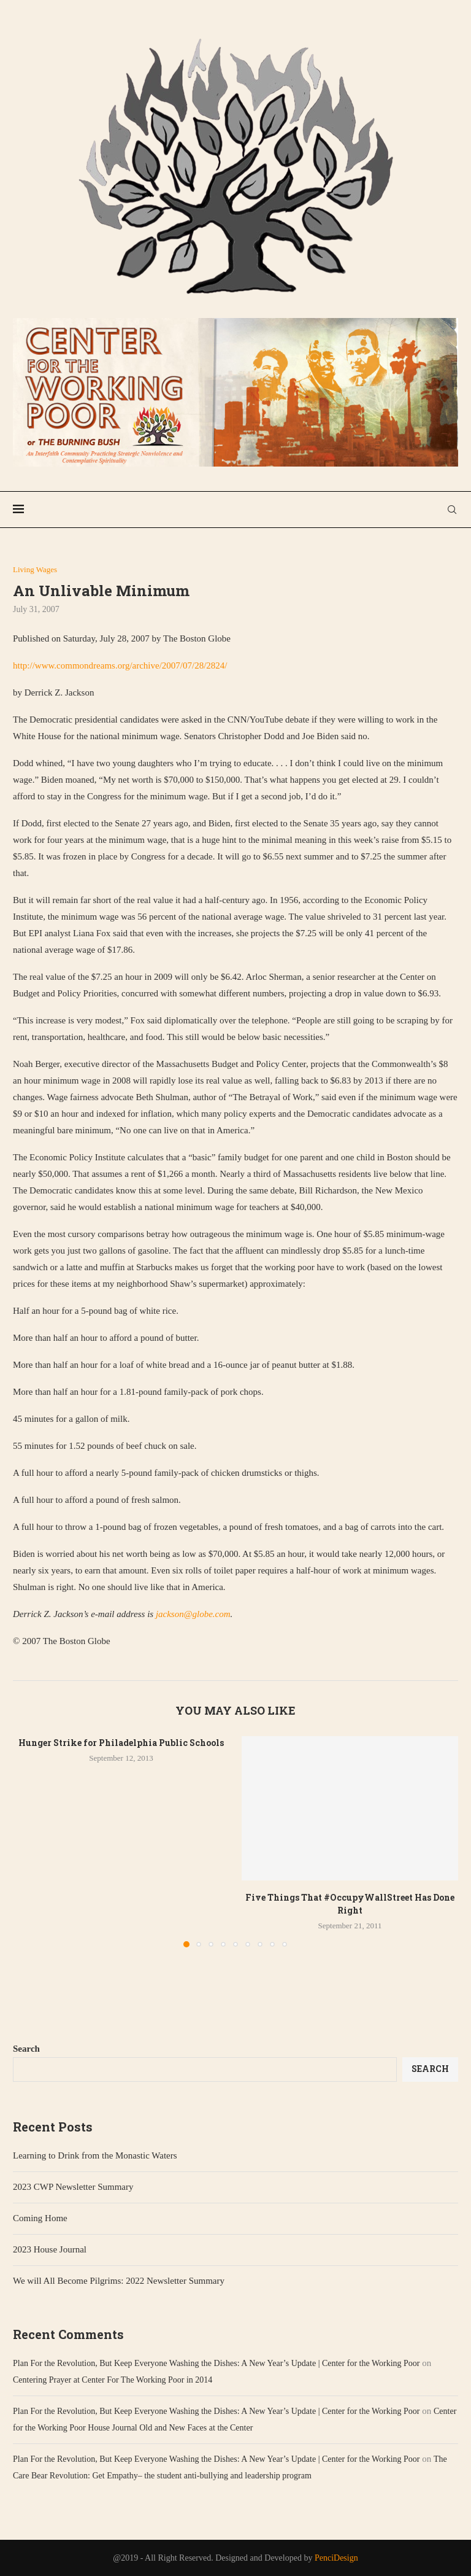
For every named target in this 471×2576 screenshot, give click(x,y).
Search (26, 2049)
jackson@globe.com (193, 1614)
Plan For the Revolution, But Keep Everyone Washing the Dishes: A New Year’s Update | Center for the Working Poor (216, 2363)
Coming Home (40, 2218)
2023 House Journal (49, 2249)
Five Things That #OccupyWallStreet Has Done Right (349, 1903)
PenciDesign (336, 2557)
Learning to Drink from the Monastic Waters (95, 2155)
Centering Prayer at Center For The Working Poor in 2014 (112, 2379)
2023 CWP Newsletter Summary (73, 2187)
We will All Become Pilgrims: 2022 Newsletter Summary (118, 2281)
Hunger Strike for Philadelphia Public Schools (121, 1742)
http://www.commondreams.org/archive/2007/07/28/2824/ (120, 665)
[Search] (452, 509)
